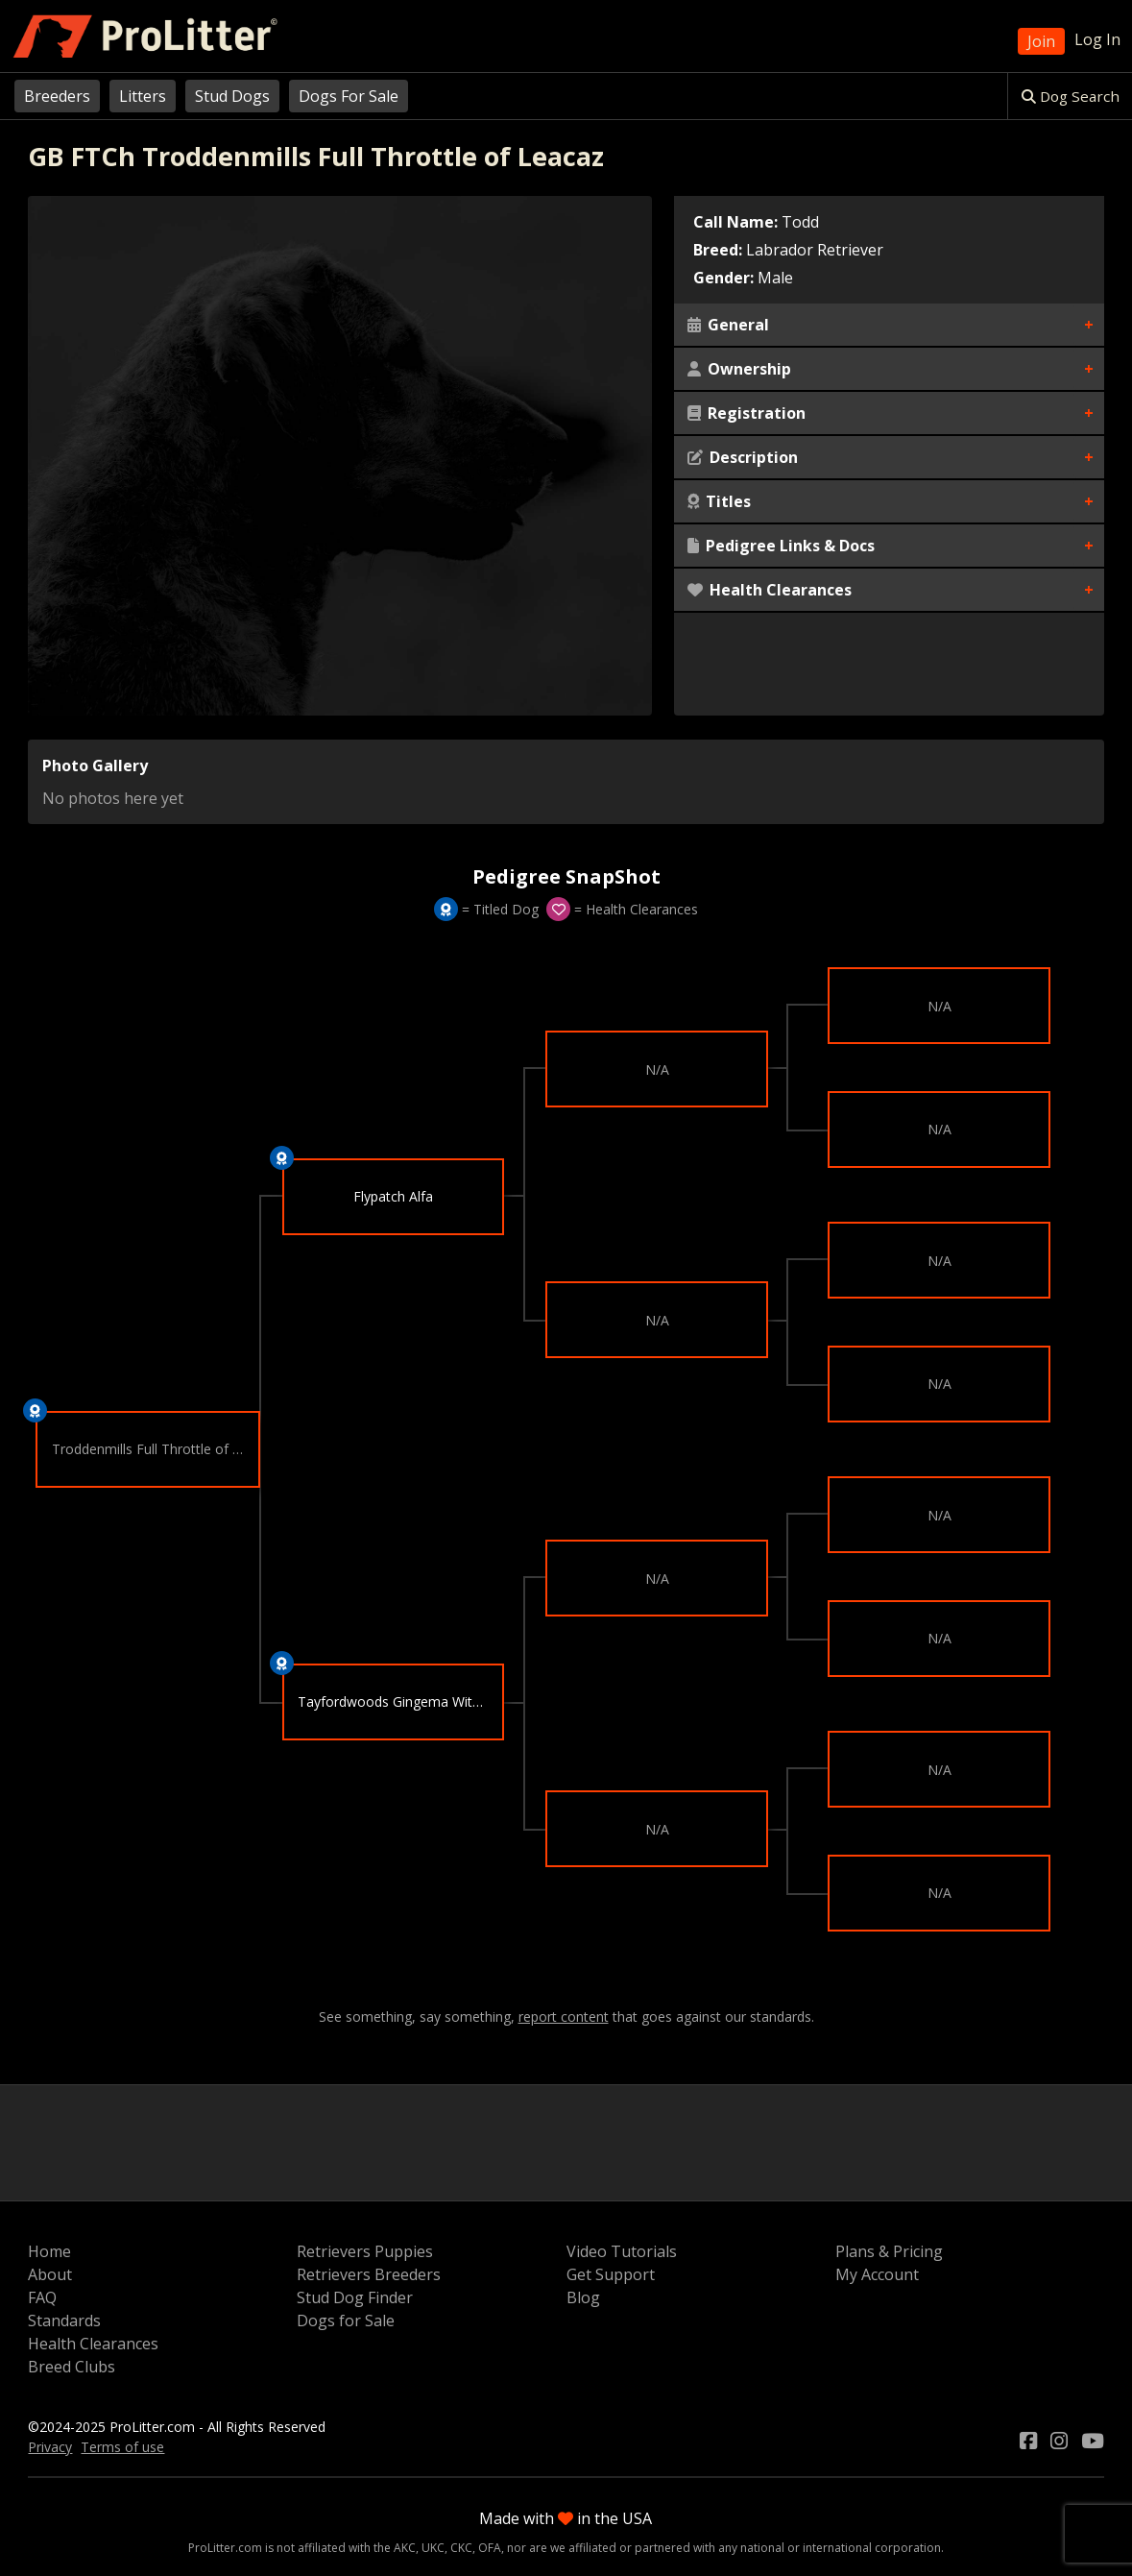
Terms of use (122, 2447)
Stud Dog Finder (355, 2297)
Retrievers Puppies (365, 2251)
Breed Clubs (71, 2366)
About (50, 2274)
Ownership (739, 368)
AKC (405, 2548)
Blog (583, 2297)
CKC (461, 2548)
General (728, 324)
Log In (1097, 39)
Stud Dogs (232, 96)
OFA (489, 2548)
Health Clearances (769, 589)
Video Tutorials (621, 2251)
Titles (719, 501)
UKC (433, 2548)
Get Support (610, 2274)
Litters (142, 96)
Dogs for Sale (346, 2320)
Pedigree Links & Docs (781, 545)
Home (49, 2251)
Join (1041, 41)
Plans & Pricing (889, 2251)
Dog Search (1071, 96)
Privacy (50, 2447)
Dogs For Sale (348, 96)
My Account (877, 2274)
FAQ (42, 2297)
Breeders (57, 96)
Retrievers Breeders (369, 2274)
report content (563, 2017)
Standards (64, 2320)
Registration (746, 413)
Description (742, 457)
